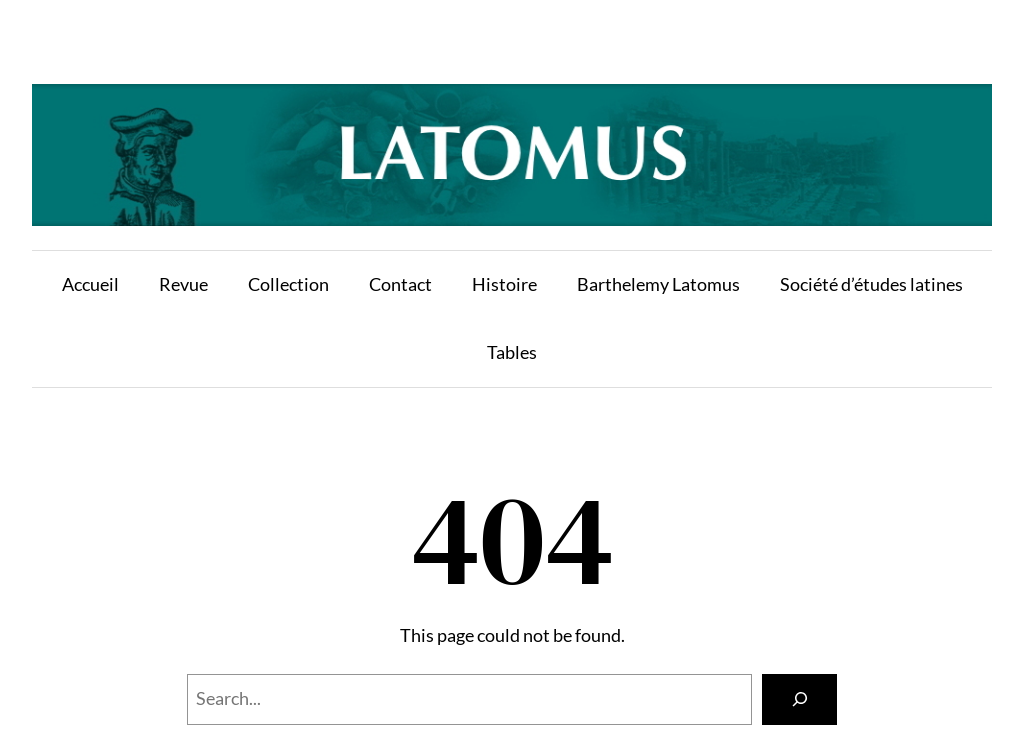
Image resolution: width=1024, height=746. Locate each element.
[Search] (799, 699)
